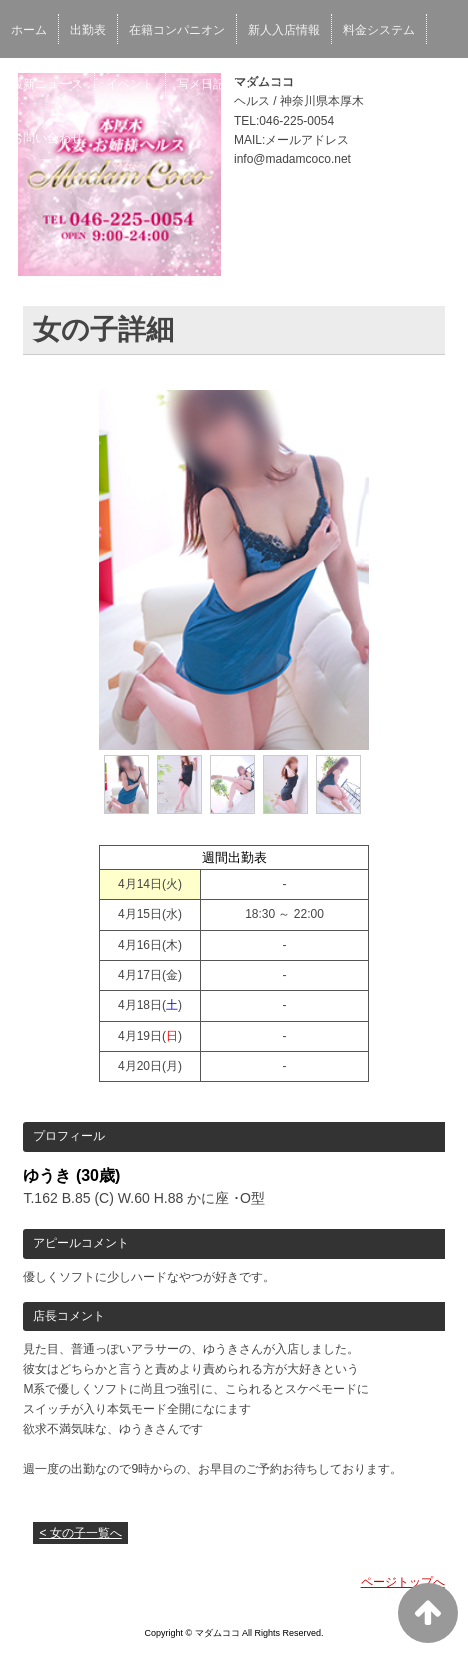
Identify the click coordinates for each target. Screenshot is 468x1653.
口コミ (266, 84)
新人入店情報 (284, 30)
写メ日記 (201, 84)
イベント (130, 84)
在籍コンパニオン (177, 30)
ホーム (29, 30)
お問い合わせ (47, 138)
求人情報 (390, 84)
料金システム (379, 30)
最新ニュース (47, 84)
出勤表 (88, 30)
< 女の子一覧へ (80, 1533)
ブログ (325, 84)
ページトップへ (403, 1582)
